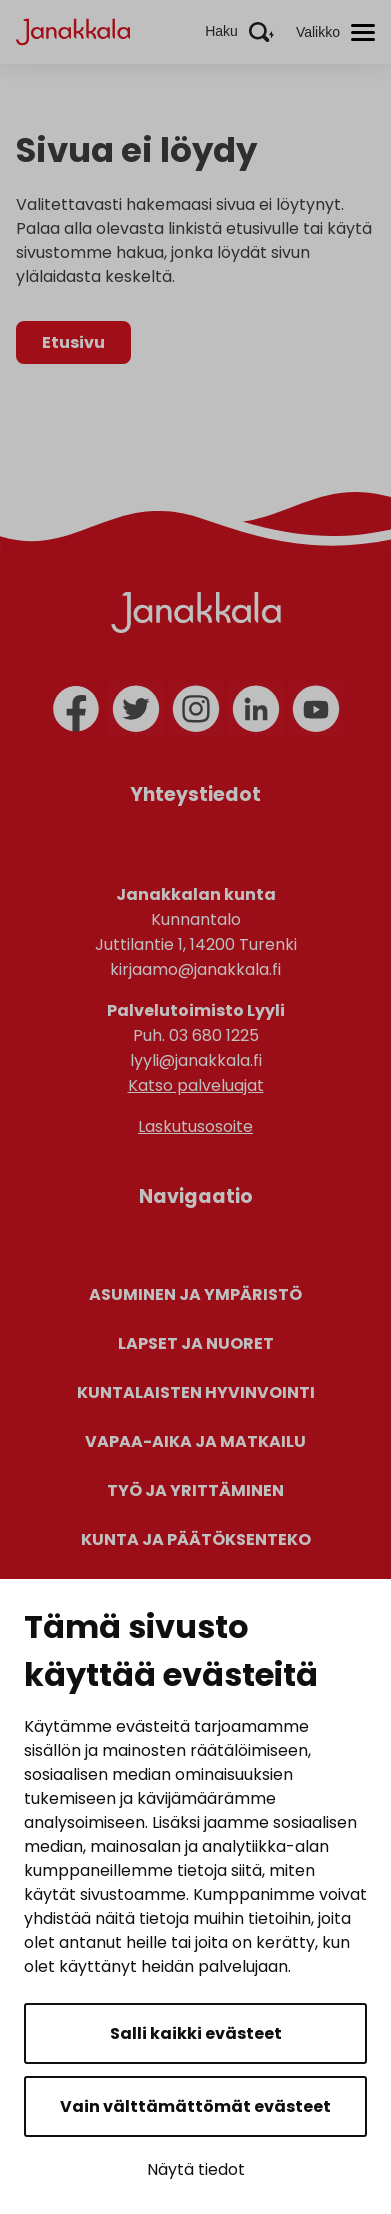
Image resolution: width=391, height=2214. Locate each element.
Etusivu (73, 342)
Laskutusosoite (195, 1126)
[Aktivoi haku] (239, 32)
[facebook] (76, 709)
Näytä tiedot (196, 2169)
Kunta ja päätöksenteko (196, 1539)
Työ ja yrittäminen (195, 1490)
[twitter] (136, 709)
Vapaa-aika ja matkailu (195, 1441)
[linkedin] (256, 709)
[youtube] (316, 709)
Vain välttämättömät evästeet (195, 2106)
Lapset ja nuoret (196, 1343)
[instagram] (196, 709)
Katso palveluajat (196, 1085)
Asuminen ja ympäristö (195, 1294)
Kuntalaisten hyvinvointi (196, 1392)
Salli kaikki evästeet (196, 2033)
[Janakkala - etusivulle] (73, 30)
